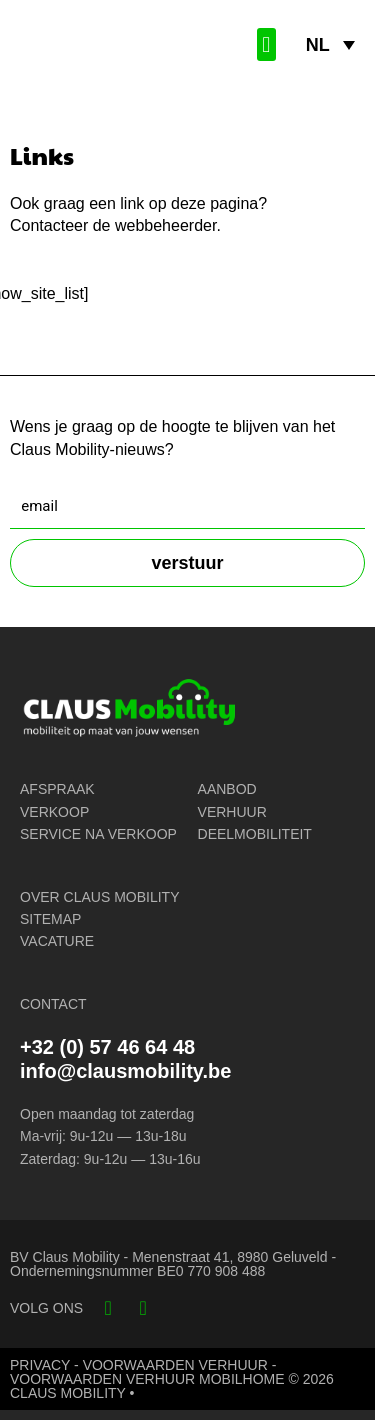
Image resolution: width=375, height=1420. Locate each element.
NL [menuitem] (318, 45)
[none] (330, 45)
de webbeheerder (155, 225)
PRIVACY (40, 1365)
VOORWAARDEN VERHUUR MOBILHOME (147, 1379)
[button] (266, 44)
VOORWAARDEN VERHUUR (175, 1365)
